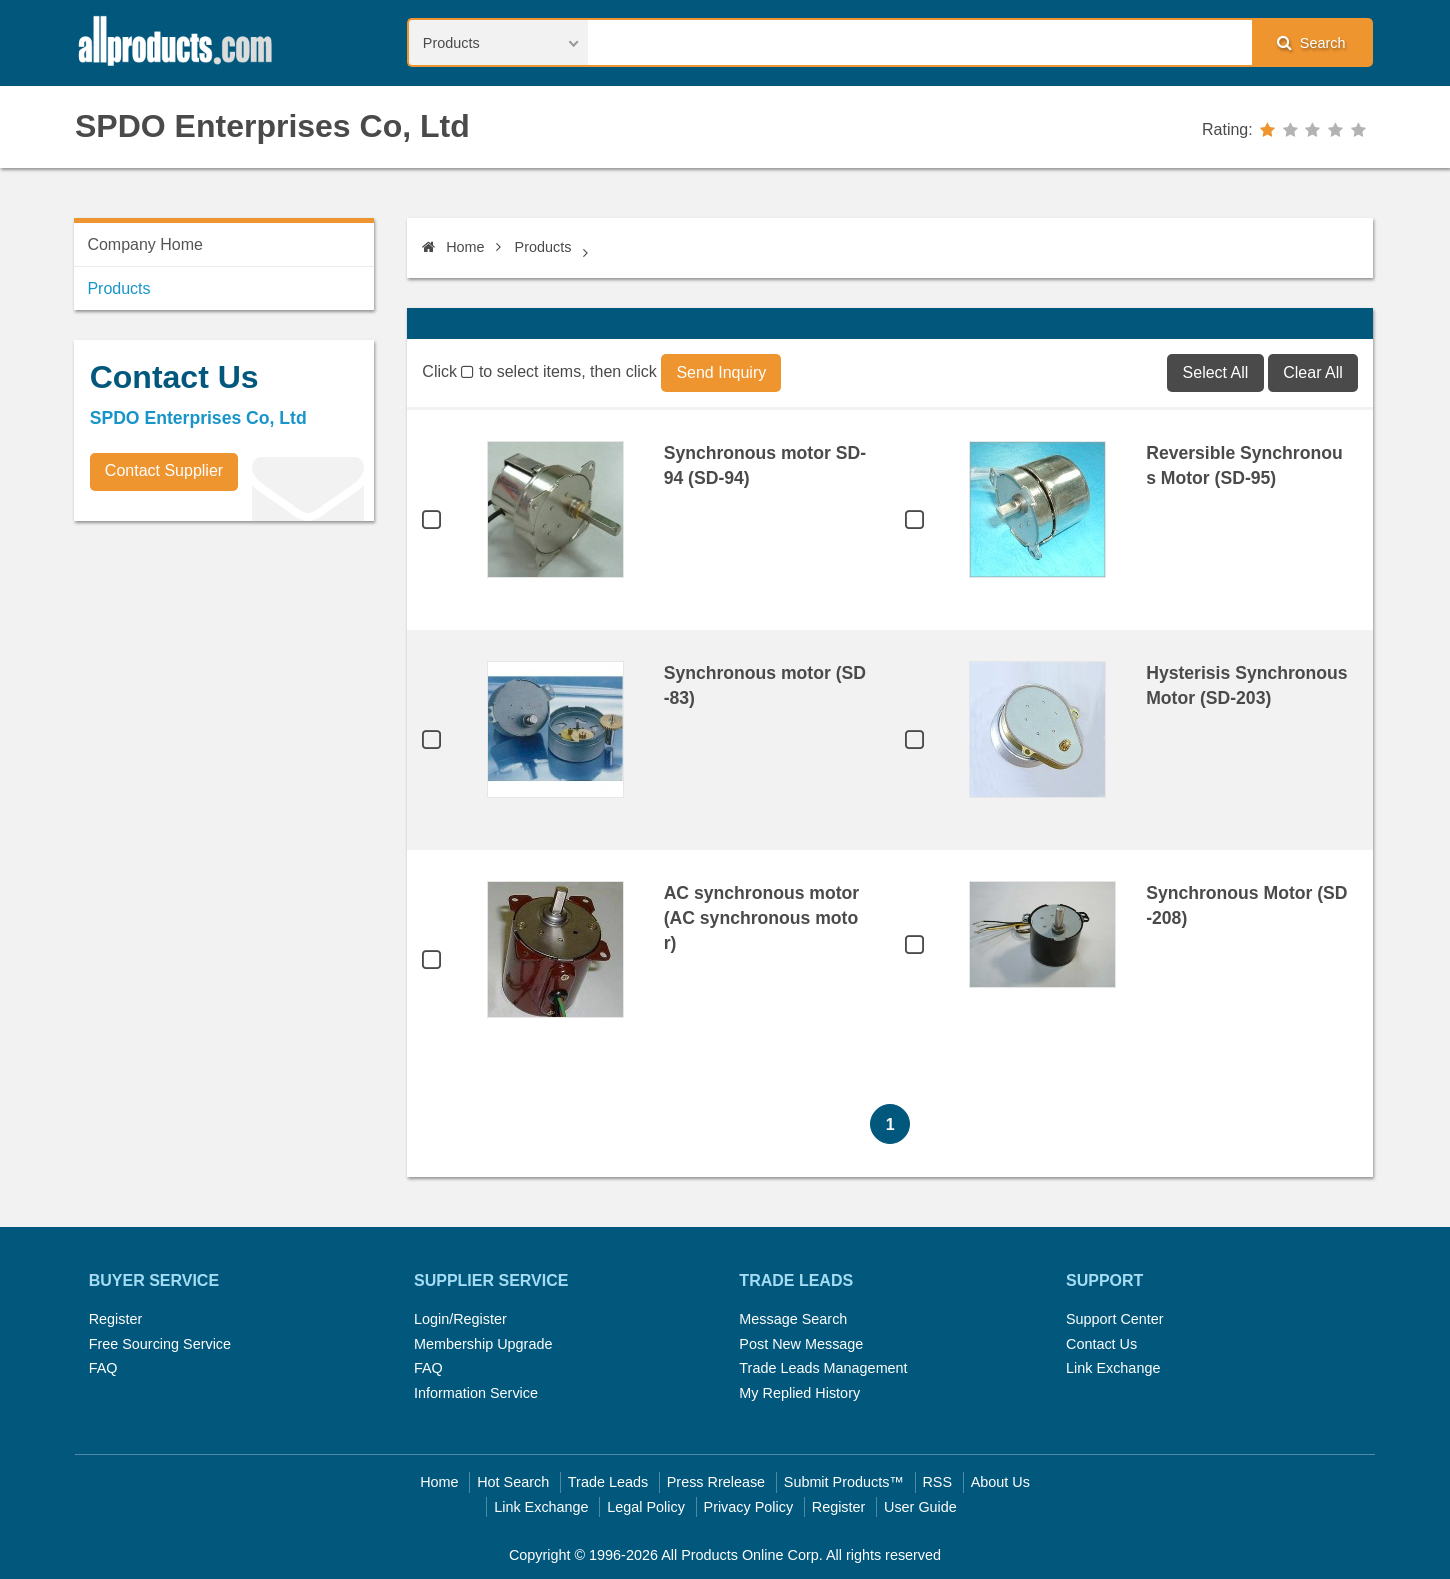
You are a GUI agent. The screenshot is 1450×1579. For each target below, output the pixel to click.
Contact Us (1101, 1344)
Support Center (1115, 1319)
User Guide (920, 1507)
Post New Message (801, 1344)
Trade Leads (608, 1482)
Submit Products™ (844, 1482)
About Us (1000, 1482)
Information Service (476, 1393)
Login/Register (460, 1319)
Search (1311, 42)
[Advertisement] (224, 676)
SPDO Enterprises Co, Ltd (272, 126)
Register (116, 1319)
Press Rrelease (716, 1482)
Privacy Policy (749, 1507)
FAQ (103, 1368)
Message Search (793, 1319)
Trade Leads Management (823, 1368)
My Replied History (799, 1393)
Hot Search (513, 1482)
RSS (937, 1482)
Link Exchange (1113, 1368)
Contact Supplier (164, 470)
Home (453, 247)
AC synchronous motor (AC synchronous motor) (762, 918)
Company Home (145, 244)
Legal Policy (646, 1507)
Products (543, 247)
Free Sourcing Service (160, 1344)
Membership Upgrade (483, 1344)
